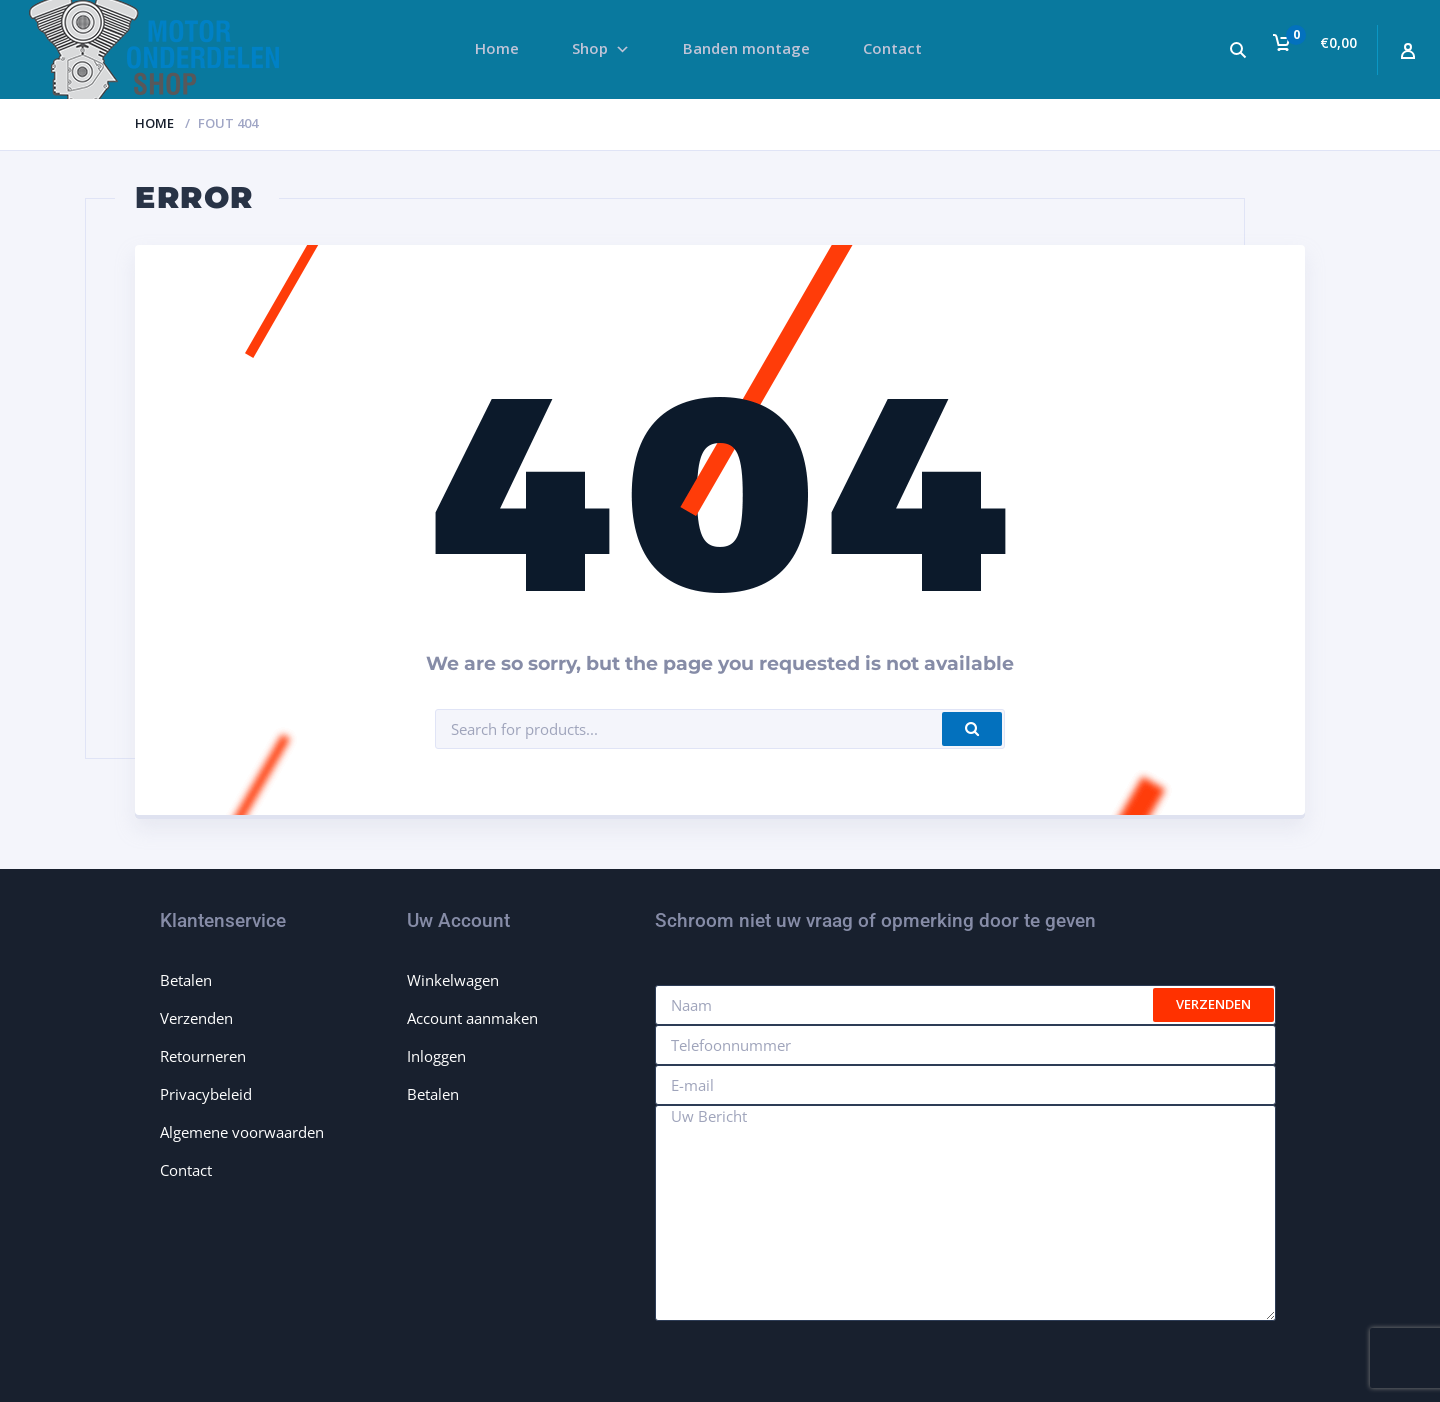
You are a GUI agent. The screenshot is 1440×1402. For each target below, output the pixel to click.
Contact (186, 1170)
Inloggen (436, 1056)
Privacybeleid (206, 1094)
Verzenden (196, 1018)
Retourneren (203, 1056)
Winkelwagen (453, 980)
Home (154, 123)
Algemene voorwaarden (242, 1132)
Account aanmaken (472, 1018)
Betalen (186, 980)
